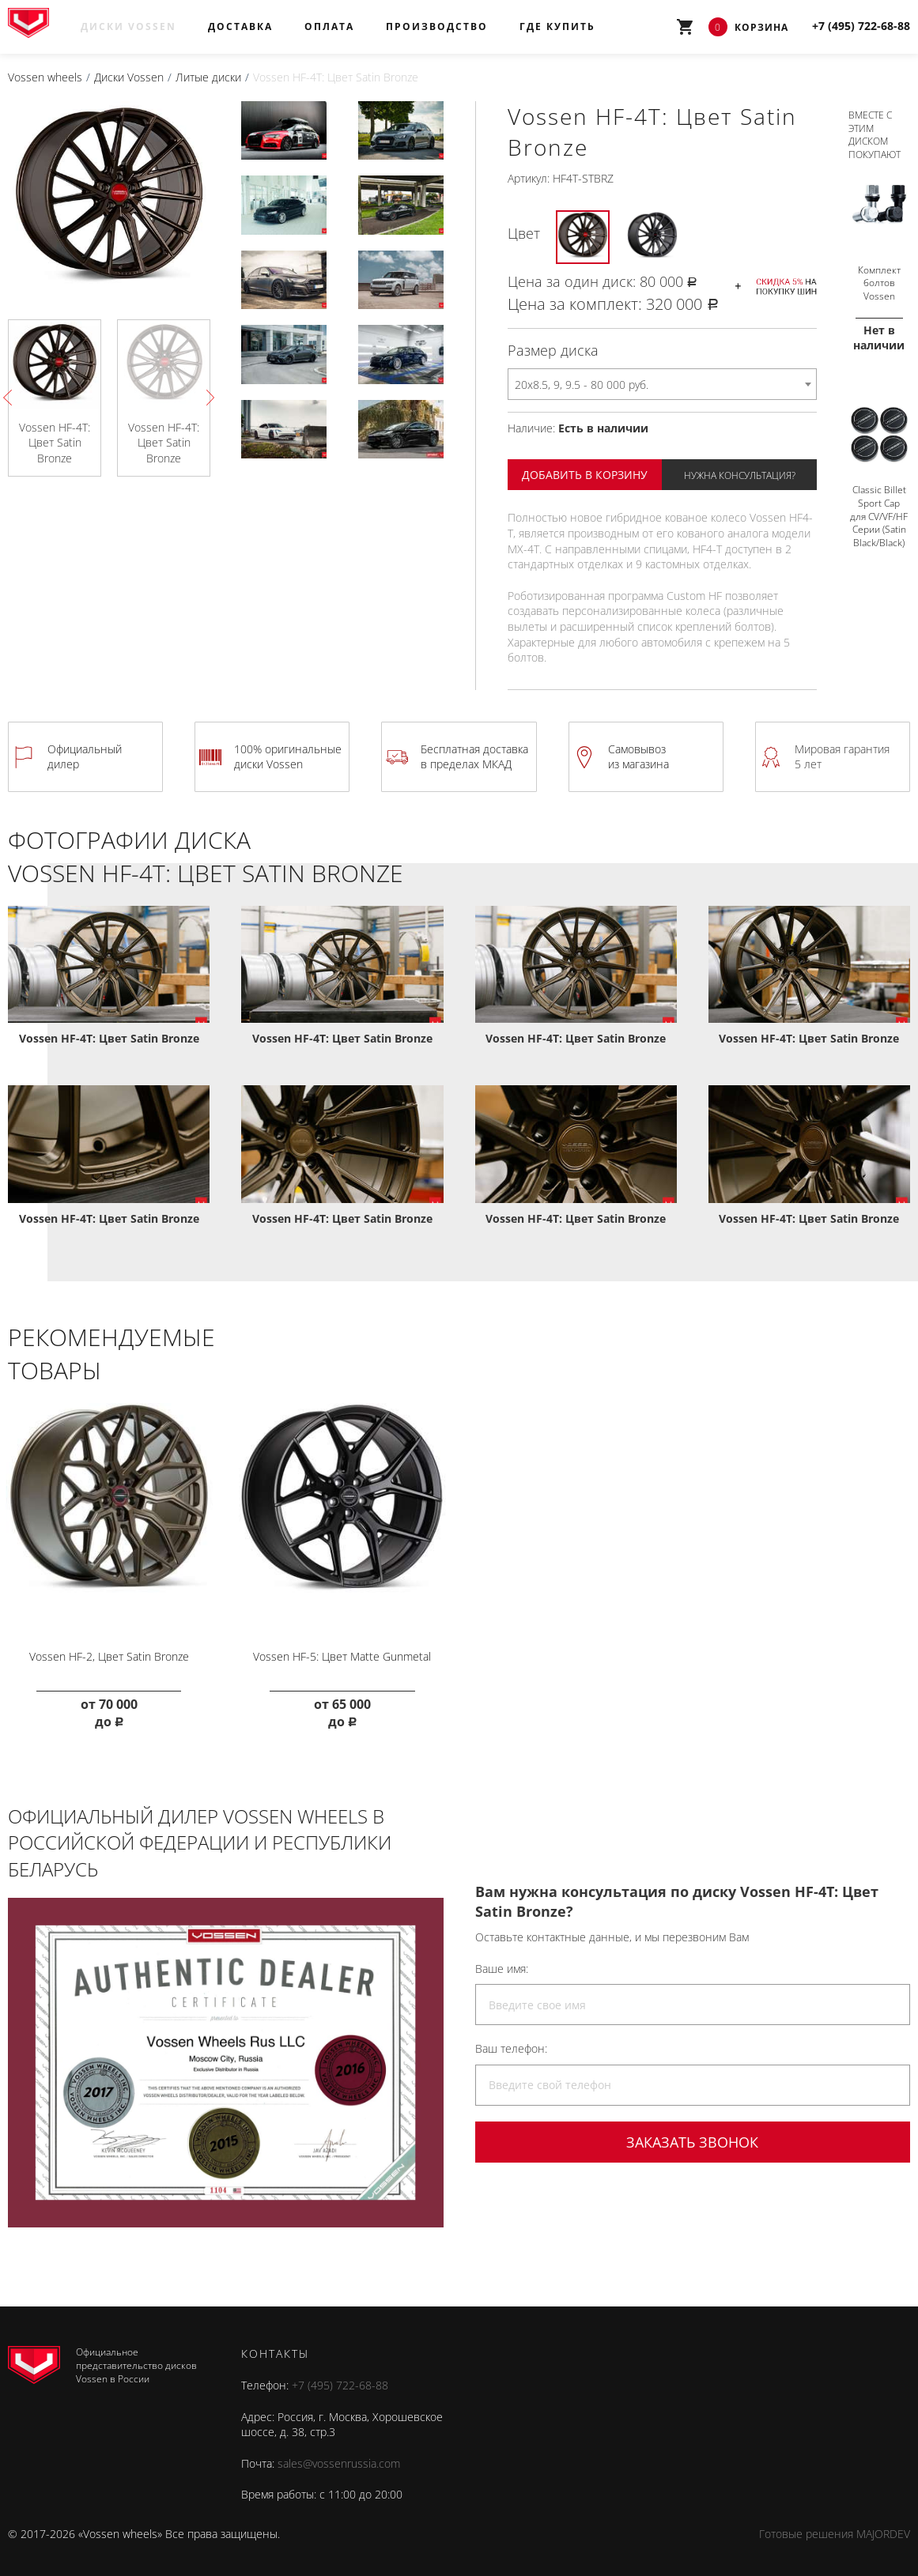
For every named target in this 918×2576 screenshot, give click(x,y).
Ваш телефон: (511, 2042)
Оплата (329, 26)
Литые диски (208, 77)
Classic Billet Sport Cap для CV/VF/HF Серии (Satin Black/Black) (879, 509)
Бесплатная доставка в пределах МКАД (474, 756)
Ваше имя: (501, 1963)
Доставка (240, 26)
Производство (437, 26)
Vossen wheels (45, 77)
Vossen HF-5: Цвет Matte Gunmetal (342, 1650)
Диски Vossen (128, 26)
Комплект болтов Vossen (879, 278)
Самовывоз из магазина (638, 756)
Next (206, 397)
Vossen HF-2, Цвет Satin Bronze (109, 1650)
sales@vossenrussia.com (339, 2457)
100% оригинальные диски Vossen (288, 756)
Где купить (557, 26)
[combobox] (662, 384)
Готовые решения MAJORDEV (834, 2528)
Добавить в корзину (585, 474)
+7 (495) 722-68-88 (340, 2379)
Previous (11, 397)
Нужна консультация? (739, 475)
